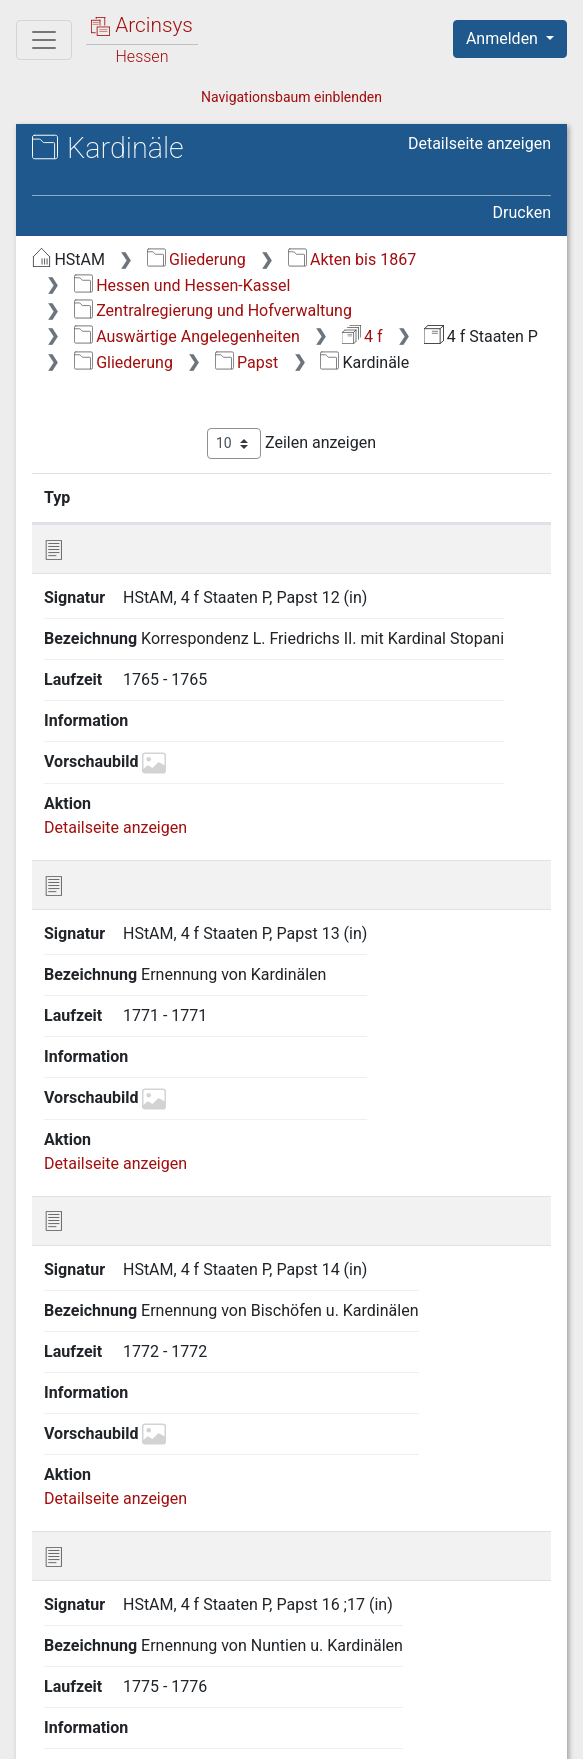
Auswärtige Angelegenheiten (187, 336)
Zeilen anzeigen (291, 443)
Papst (247, 362)
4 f (362, 336)
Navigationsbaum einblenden (291, 97)
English (46, 1675)
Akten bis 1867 (352, 259)
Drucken (522, 212)
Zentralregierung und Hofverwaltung (213, 310)
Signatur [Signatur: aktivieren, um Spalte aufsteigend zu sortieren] (149, 497)
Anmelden (504, 38)
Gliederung (196, 259)
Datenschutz (265, 1714)
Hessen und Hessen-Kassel (182, 285)
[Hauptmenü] (44, 40)
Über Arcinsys (116, 1714)
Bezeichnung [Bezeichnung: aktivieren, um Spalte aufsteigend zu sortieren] (312, 497)
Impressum (106, 1735)
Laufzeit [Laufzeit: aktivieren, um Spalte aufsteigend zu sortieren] (483, 497)
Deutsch (120, 1675)
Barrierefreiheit (418, 1714)
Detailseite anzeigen (479, 143)
